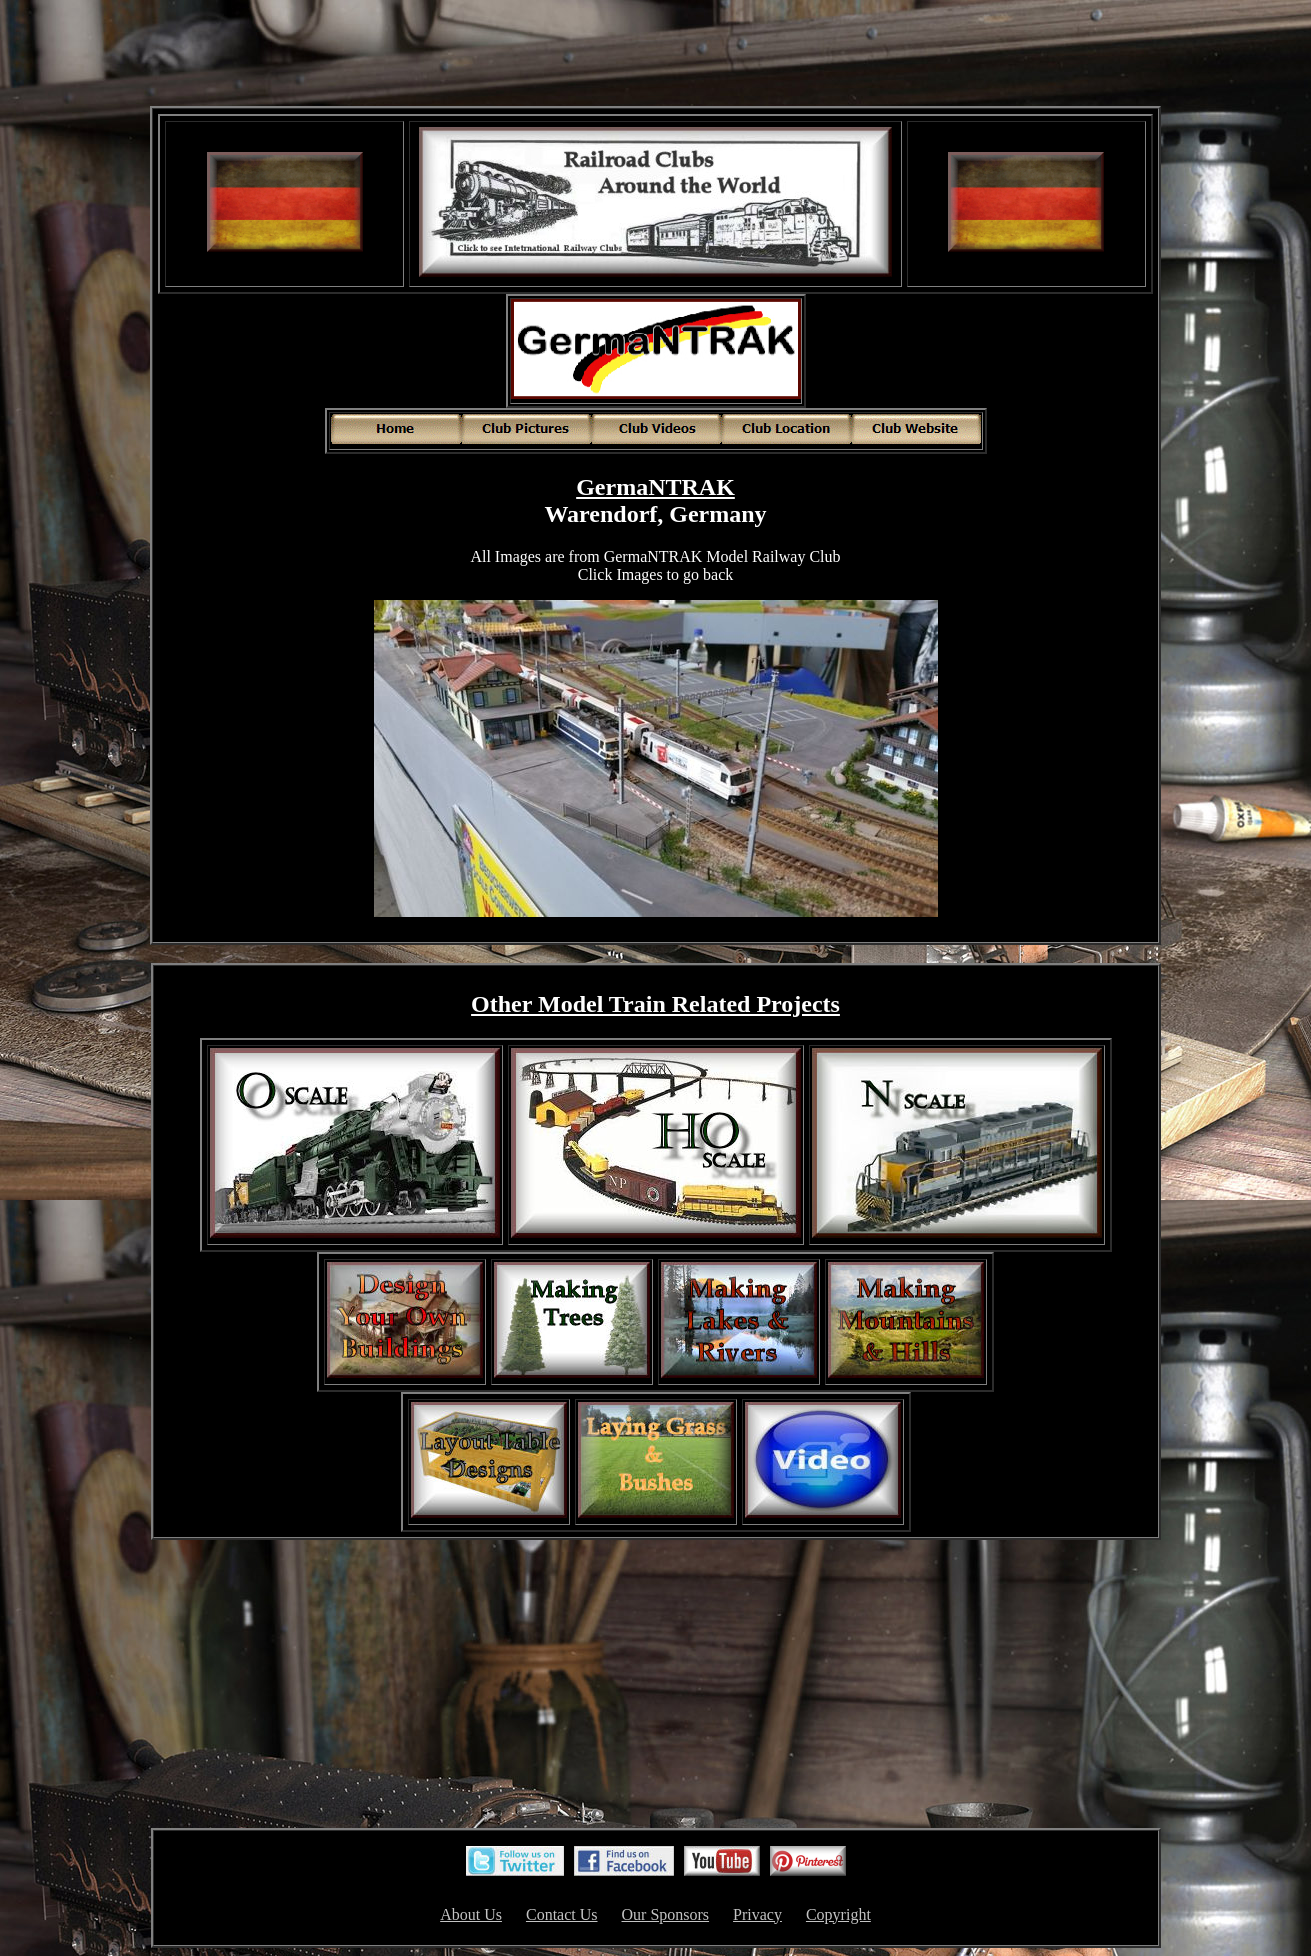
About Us (471, 1914)
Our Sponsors (666, 1914)
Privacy (757, 1914)
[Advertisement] (656, 55)
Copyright (838, 1914)
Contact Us (562, 1914)
